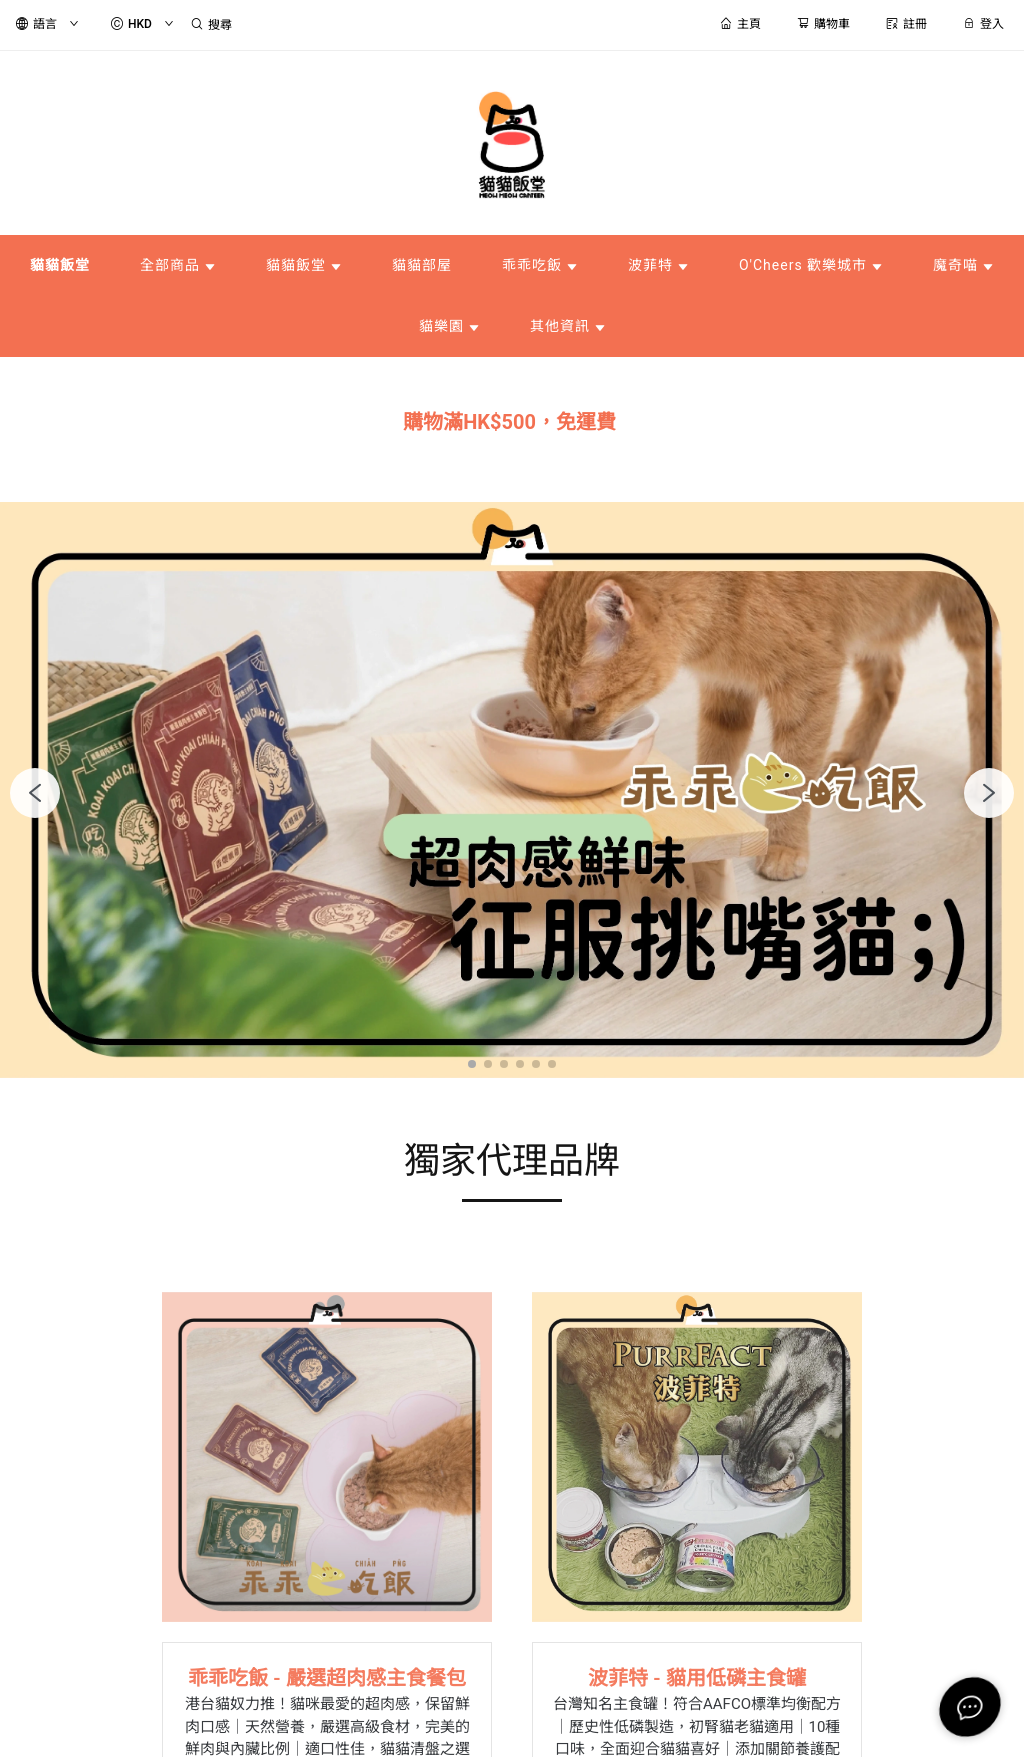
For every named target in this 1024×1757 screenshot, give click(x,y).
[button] (472, 1064)
